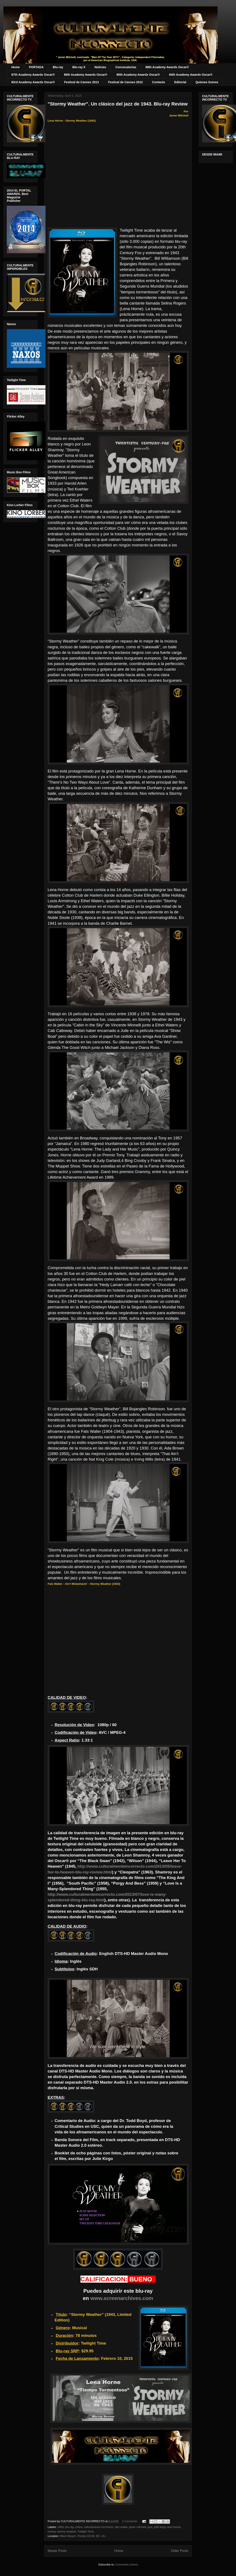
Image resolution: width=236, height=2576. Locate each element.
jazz (149, 2527)
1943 (60, 2527)
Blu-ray (58, 67)
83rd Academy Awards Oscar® (33, 82)
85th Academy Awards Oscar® (138, 74)
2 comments (129, 2521)
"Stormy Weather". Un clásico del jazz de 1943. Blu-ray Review (118, 104)
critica (78, 2527)
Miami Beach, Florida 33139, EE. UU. (83, 2536)
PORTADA (36, 67)
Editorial (180, 82)
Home (15, 67)
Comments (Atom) (126, 2564)
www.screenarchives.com (121, 2298)
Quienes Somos (206, 82)
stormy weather (66, 2531)
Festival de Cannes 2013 (81, 82)
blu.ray (69, 2527)
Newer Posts (57, 2551)
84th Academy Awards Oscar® (190, 74)
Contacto (158, 82)
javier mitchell (137, 2527)
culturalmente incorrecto (98, 2527)
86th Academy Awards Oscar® (85, 74)
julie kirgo (160, 2527)
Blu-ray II (78, 67)
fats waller (121, 2527)
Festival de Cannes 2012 (125, 82)
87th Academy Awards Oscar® (33, 74)
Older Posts (179, 2551)
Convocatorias (125, 67)
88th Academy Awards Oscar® (167, 67)
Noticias (100, 67)
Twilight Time (85, 2531)
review (52, 2531)
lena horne (173, 2527)
